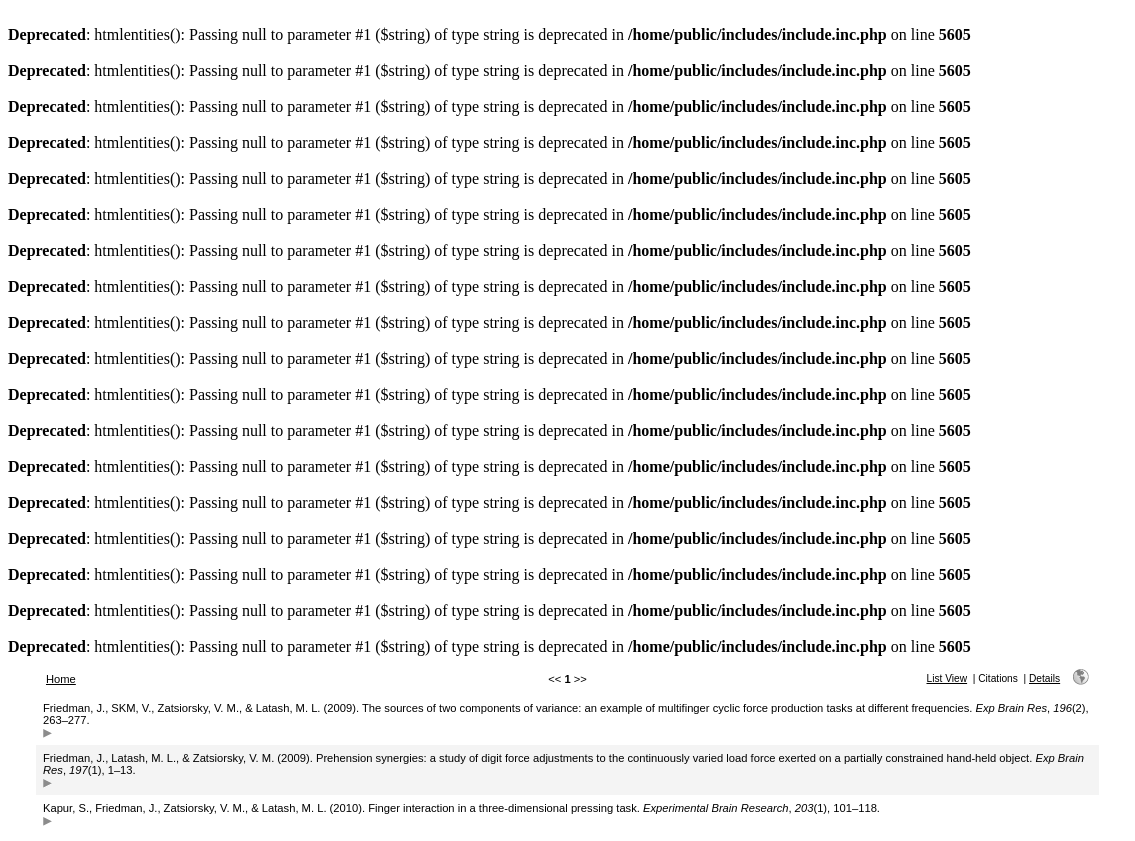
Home (61, 679)
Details (1044, 678)
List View (947, 678)
